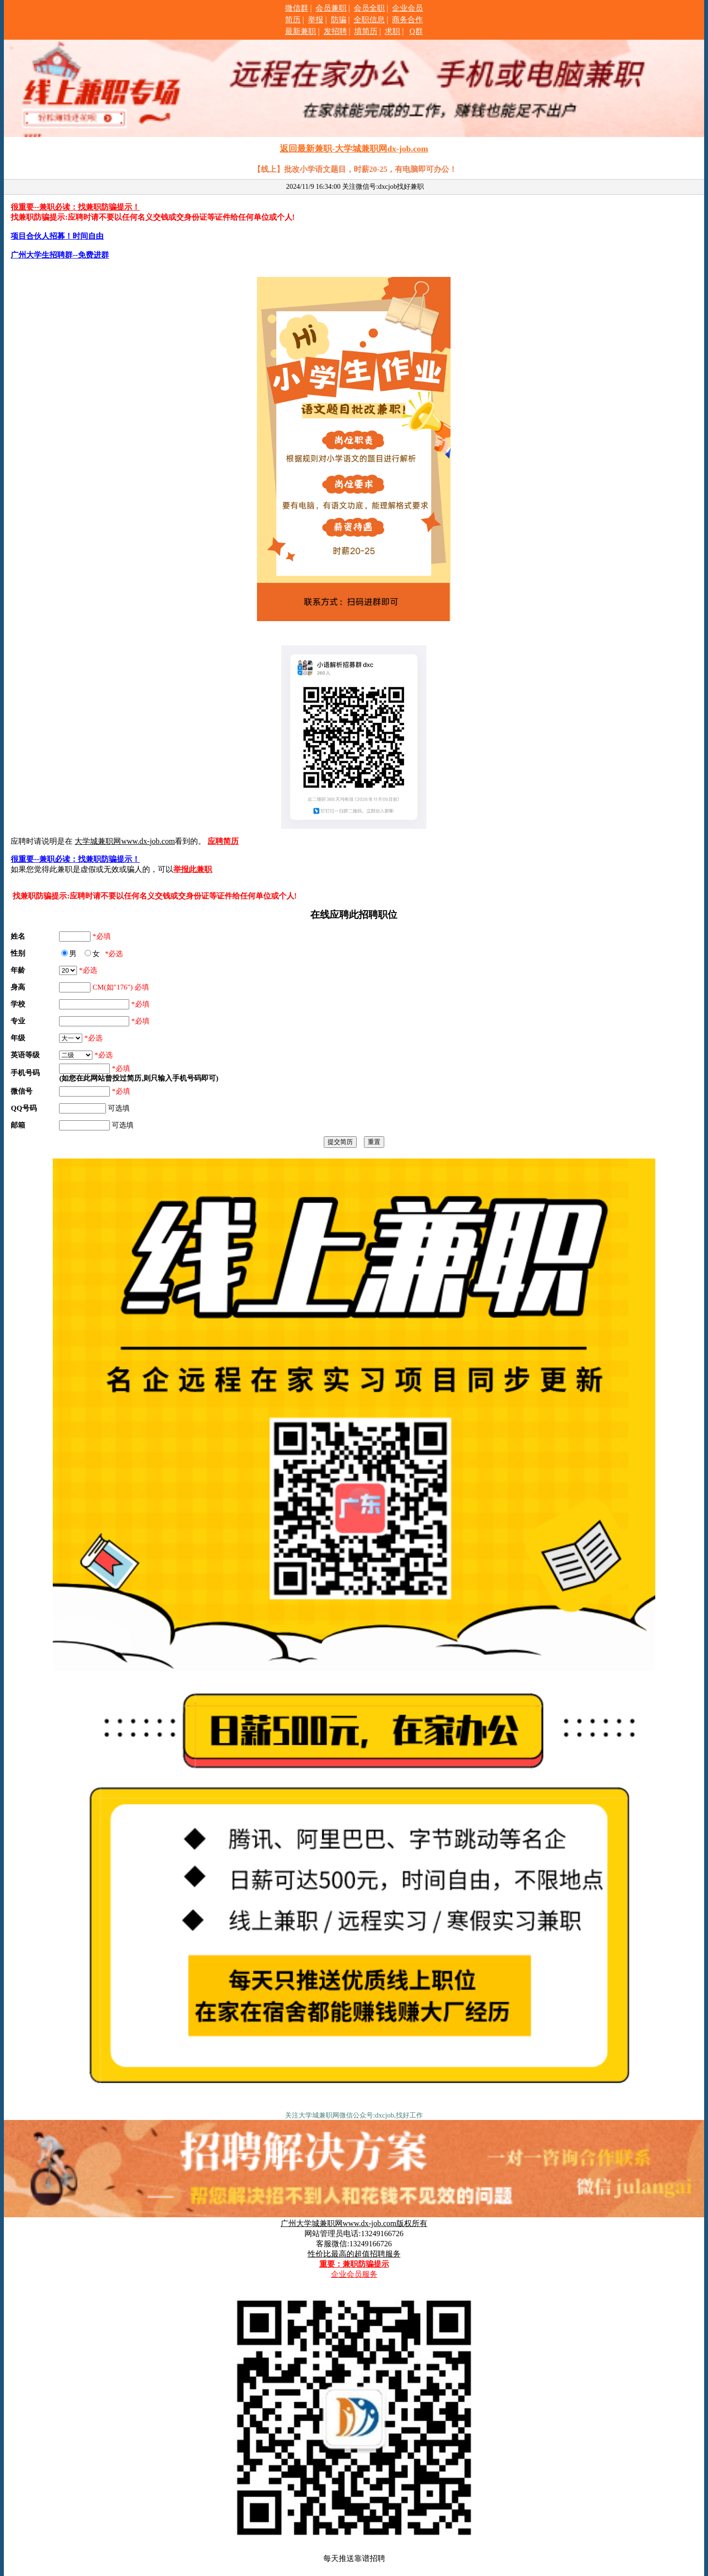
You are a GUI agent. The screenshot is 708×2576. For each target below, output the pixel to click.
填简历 (365, 31)
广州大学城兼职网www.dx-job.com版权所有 (354, 2223)
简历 (293, 19)
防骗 (338, 19)
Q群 (416, 31)
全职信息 (369, 19)
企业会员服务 (354, 2274)
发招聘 (335, 31)
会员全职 (369, 8)
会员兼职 (331, 8)
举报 (315, 19)
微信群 (296, 8)
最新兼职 (300, 31)
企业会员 (407, 8)
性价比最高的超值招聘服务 (354, 2254)
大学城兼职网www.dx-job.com (125, 841)
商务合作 (407, 19)
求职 (392, 31)
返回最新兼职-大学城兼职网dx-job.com (354, 148)
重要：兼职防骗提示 (354, 2264)
